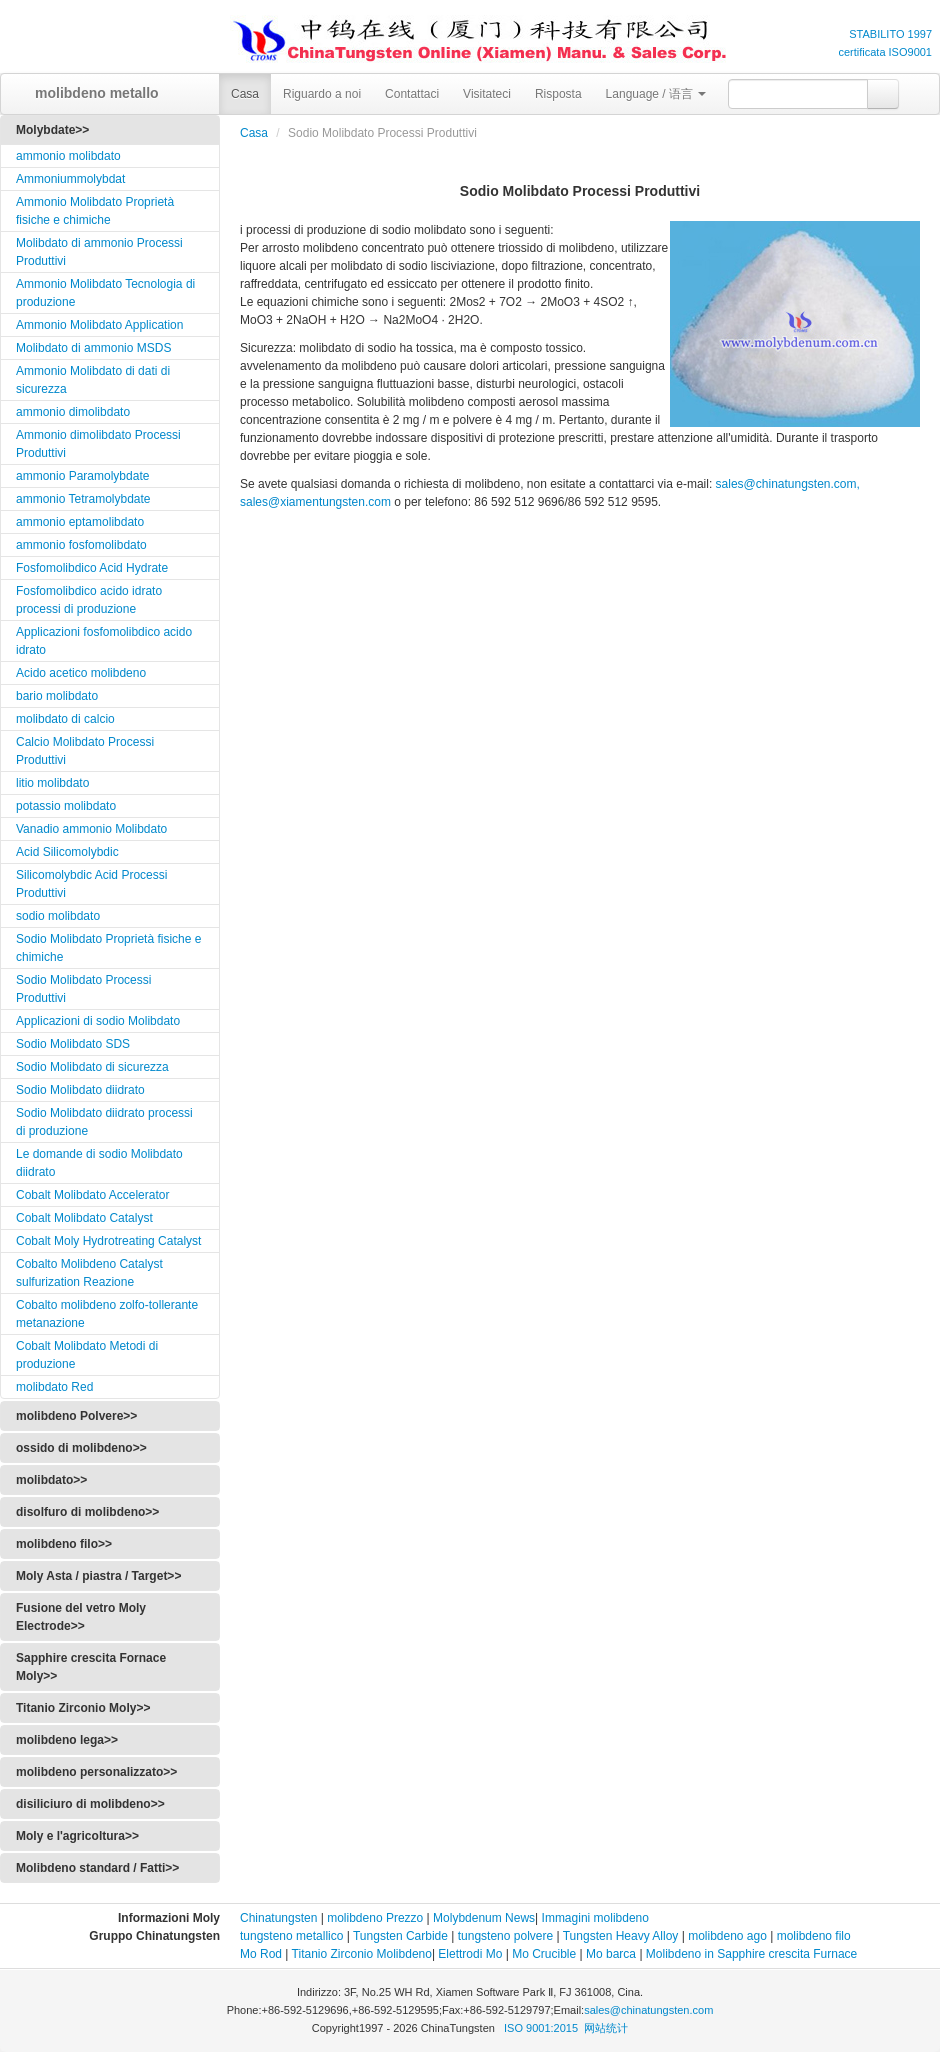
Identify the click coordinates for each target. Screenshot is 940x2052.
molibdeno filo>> (64, 1544)
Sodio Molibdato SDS (73, 1044)
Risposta (558, 94)
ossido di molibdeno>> (81, 1448)
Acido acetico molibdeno (81, 673)
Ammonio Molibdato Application (99, 325)
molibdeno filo (814, 1936)
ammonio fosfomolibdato (81, 545)
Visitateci (487, 94)
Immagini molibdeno (595, 1918)
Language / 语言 (656, 94)
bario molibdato (57, 696)
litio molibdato (52, 783)
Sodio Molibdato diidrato (80, 1090)
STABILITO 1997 (890, 34)
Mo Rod (261, 1954)
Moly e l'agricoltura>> (77, 1836)
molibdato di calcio (65, 719)
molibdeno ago (726, 1936)
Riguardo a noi (322, 94)
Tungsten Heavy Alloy (621, 1936)
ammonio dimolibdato (73, 412)
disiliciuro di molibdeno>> (90, 1804)
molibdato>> (51, 1480)
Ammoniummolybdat (70, 179)
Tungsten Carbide (400, 1936)
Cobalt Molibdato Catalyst (84, 1218)
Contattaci (412, 94)
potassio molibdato (66, 806)
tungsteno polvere (505, 1936)
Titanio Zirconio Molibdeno (362, 1954)
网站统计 (606, 2028)
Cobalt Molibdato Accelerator (92, 1195)
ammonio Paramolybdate (82, 476)
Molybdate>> (52, 130)
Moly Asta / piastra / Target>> (98, 1576)
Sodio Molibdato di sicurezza (92, 1067)
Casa (245, 94)
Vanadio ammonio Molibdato (91, 829)
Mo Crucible (544, 1954)
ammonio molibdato (68, 156)
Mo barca (611, 1954)
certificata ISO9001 (885, 52)
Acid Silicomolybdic (67, 852)
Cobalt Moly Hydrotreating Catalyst (108, 1241)
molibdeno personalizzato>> (96, 1772)
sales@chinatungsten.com (648, 2010)
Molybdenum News (484, 1918)
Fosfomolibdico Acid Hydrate (92, 568)
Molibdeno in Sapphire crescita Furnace (751, 1954)
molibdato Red (54, 1387)
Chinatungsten (278, 1918)
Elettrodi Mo (470, 1954)
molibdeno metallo (90, 93)
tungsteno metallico (291, 1936)
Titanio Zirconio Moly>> (83, 1708)
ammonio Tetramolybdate (83, 499)
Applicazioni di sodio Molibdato (98, 1021)
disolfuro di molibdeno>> (87, 1512)
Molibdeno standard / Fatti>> (97, 1868)
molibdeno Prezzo (375, 1918)
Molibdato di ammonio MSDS (93, 348)
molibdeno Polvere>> (76, 1416)
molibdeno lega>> (67, 1740)
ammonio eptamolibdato (80, 522)
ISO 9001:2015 (542, 2028)
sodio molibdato (58, 916)
